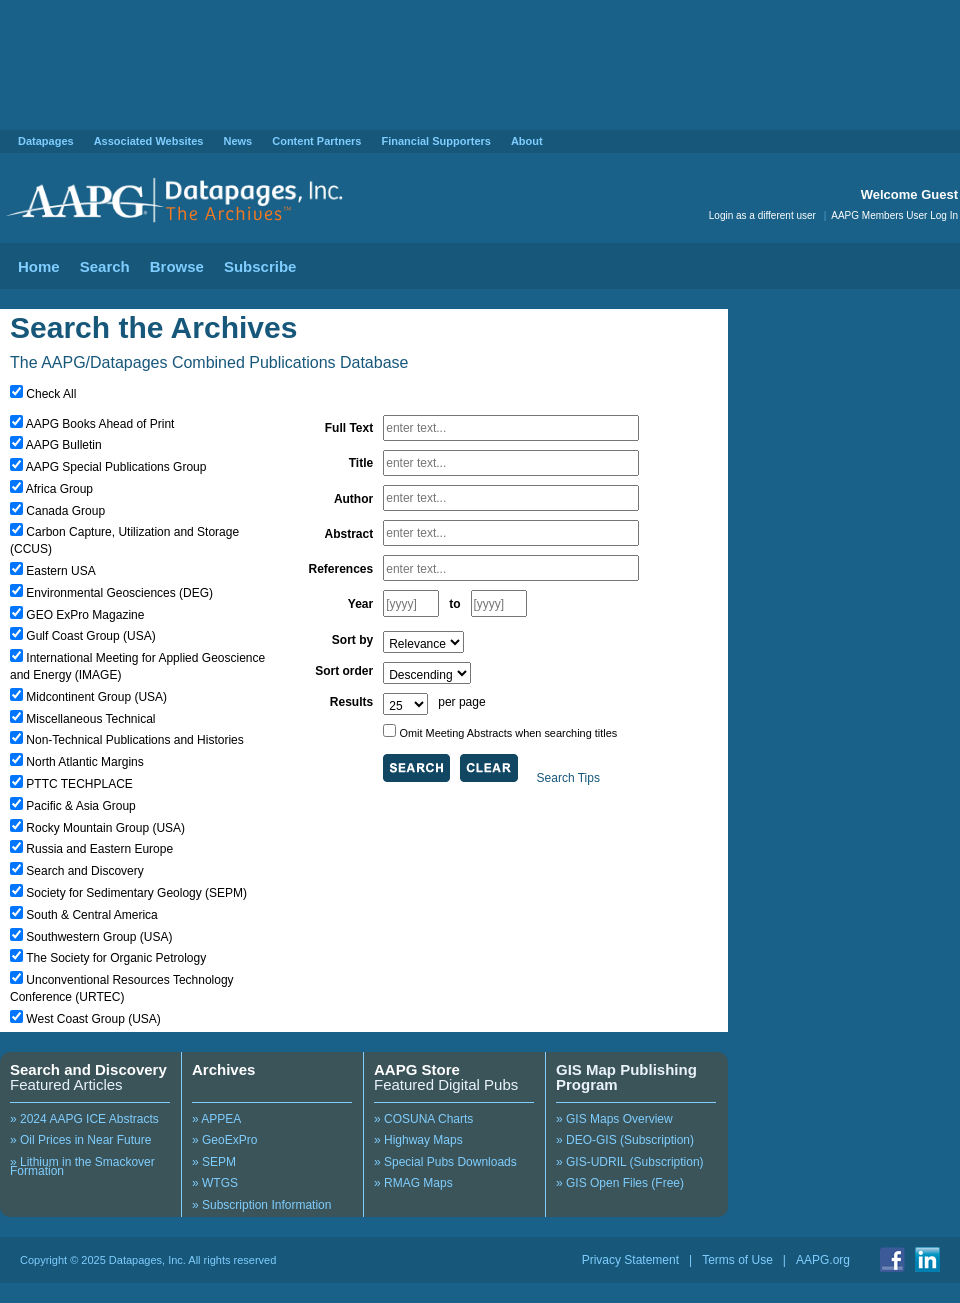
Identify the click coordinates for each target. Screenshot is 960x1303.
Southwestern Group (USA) (99, 937)
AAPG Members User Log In (894, 215)
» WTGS (215, 1183)
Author (353, 499)
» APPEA (216, 1119)
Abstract (349, 534)
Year (360, 604)
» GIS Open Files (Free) (620, 1183)
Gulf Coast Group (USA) (90, 636)
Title (361, 463)
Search (105, 266)
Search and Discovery (84, 871)
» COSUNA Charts (423, 1119)
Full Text (349, 428)
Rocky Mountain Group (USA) (105, 828)
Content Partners (316, 141)
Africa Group (59, 489)
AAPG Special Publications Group (116, 467)
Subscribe (260, 266)
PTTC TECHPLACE (79, 784)
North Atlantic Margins (84, 762)
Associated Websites (149, 141)
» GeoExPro (224, 1140)
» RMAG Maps (413, 1183)
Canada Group (65, 511)
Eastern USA (60, 571)
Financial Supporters (435, 141)
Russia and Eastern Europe (99, 849)
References (340, 569)
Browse (177, 266)
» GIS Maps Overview (614, 1119)
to (454, 604)
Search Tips (568, 778)
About (527, 141)
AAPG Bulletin (64, 445)
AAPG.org (823, 1260)
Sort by (352, 640)
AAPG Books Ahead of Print (100, 424)
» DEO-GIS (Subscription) (625, 1140)
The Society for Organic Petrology (116, 958)
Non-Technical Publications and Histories (134, 740)
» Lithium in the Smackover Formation (82, 1167)
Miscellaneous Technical (90, 719)
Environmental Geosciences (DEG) (119, 593)
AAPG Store (417, 1069)
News (237, 141)
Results (351, 702)
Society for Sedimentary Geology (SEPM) (136, 893)
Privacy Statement (630, 1260)
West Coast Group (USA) (93, 1019)
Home (39, 266)
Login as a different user (762, 215)
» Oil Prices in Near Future (80, 1140)
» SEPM (214, 1162)
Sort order (344, 671)
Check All (51, 394)
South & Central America (91, 915)
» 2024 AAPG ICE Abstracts (84, 1119)
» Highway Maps (418, 1140)
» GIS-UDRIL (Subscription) (630, 1162)
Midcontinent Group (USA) (96, 697)
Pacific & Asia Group (80, 806)
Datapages (46, 141)
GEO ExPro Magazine (85, 615)
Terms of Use (737, 1260)
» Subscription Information (261, 1205)
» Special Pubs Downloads (445, 1162)
